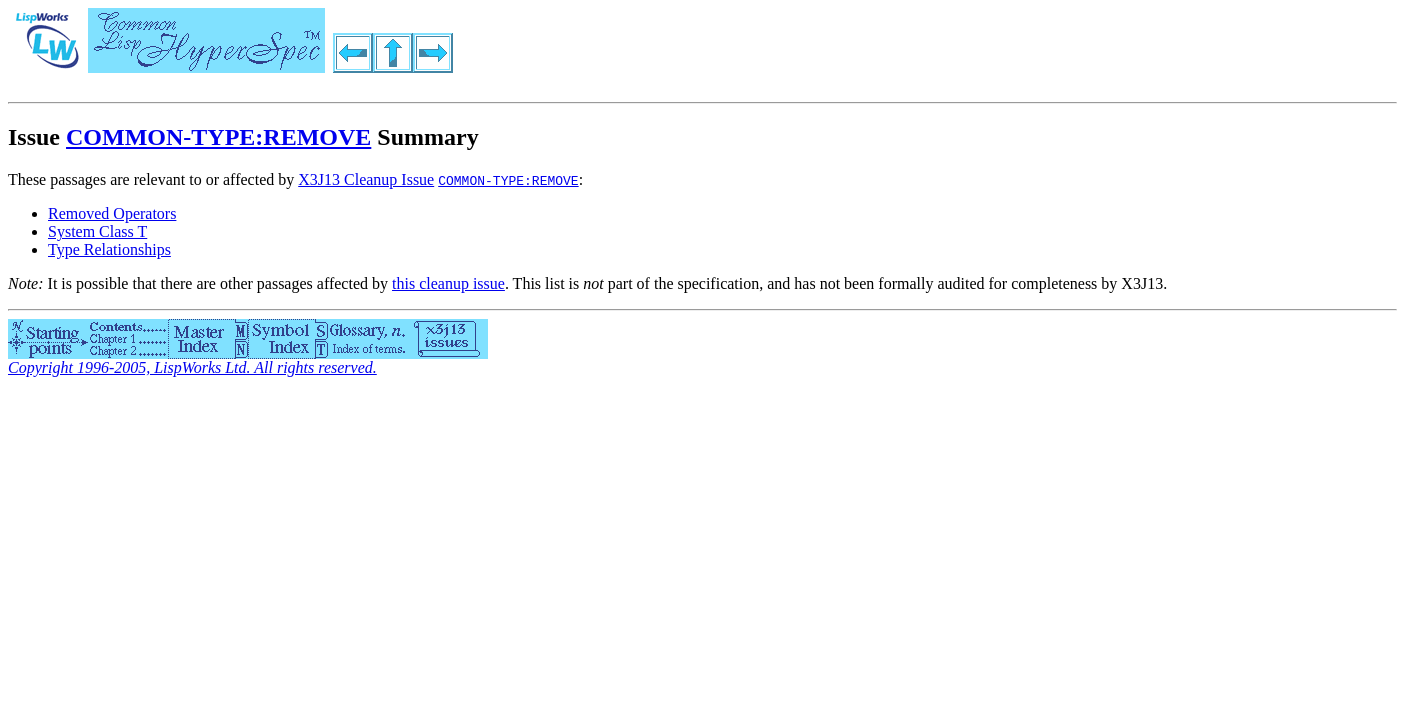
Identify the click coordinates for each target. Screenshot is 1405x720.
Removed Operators (112, 213)
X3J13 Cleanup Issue (366, 179)
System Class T (97, 231)
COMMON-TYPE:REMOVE (218, 137)
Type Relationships (109, 249)
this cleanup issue (448, 283)
